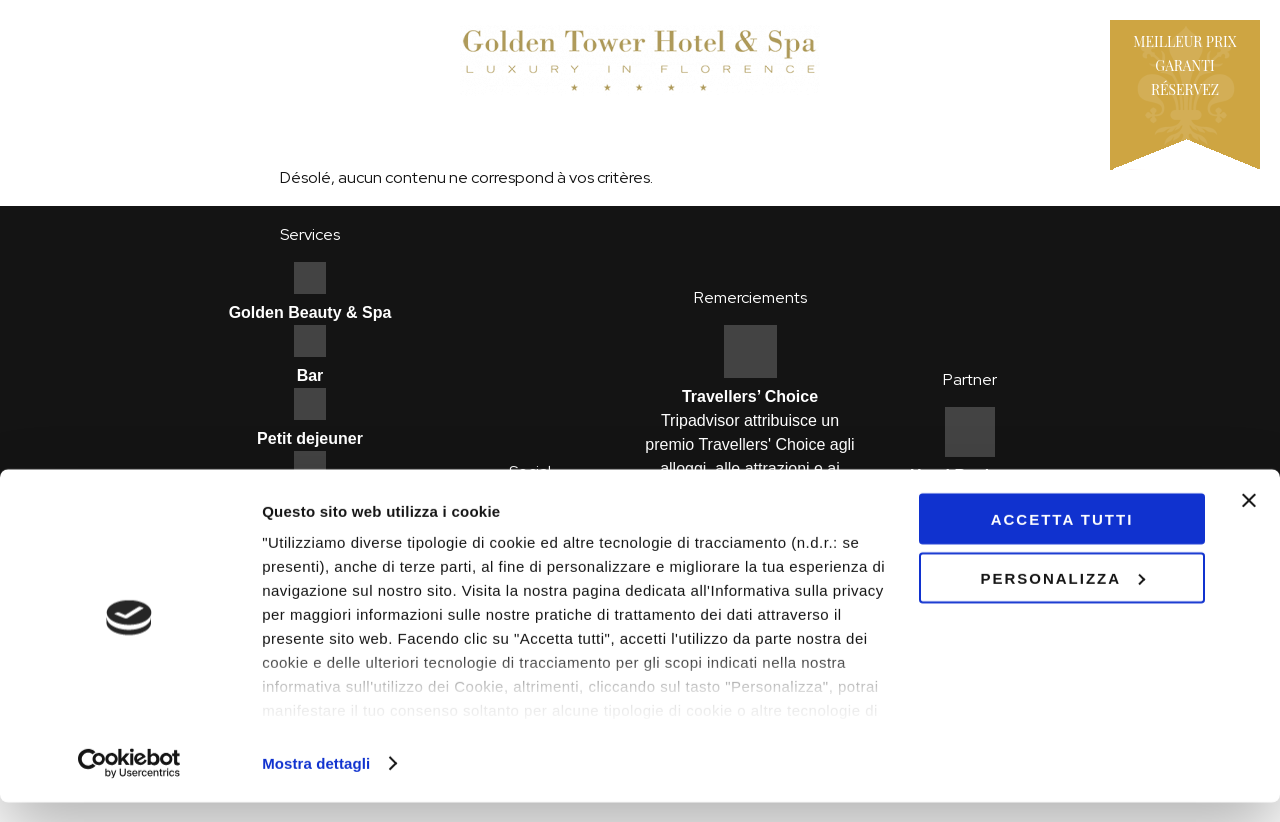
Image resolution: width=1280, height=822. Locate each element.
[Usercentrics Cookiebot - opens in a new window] (129, 783)
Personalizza (1062, 597)
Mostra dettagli (316, 782)
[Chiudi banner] (1249, 520)
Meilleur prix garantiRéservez (1184, 65)
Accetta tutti (1062, 538)
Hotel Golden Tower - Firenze (640, 60)
